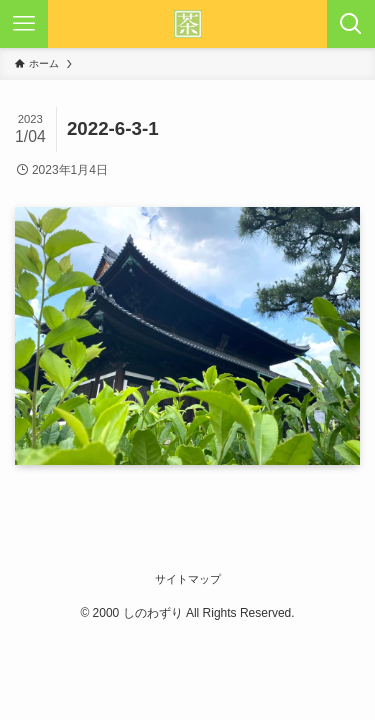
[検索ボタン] (351, 24)
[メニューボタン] (24, 24)
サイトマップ (188, 579)
